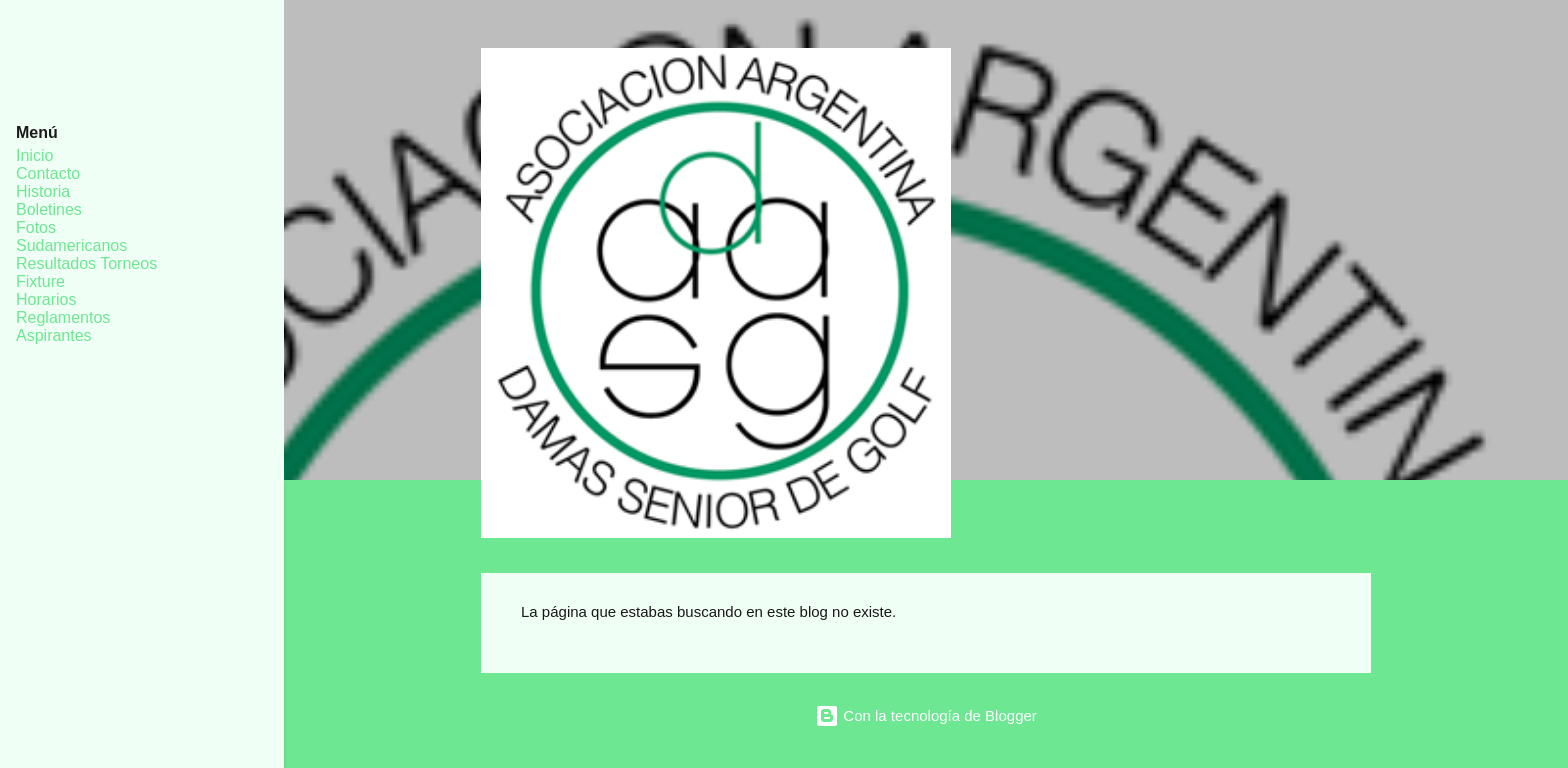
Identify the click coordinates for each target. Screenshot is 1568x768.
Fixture (40, 281)
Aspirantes (54, 335)
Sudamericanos (71, 245)
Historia (43, 191)
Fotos (36, 227)
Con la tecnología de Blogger (926, 715)
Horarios (46, 299)
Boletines (49, 209)
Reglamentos (63, 317)
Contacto (48, 173)
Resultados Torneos (86, 263)
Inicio (34, 155)
